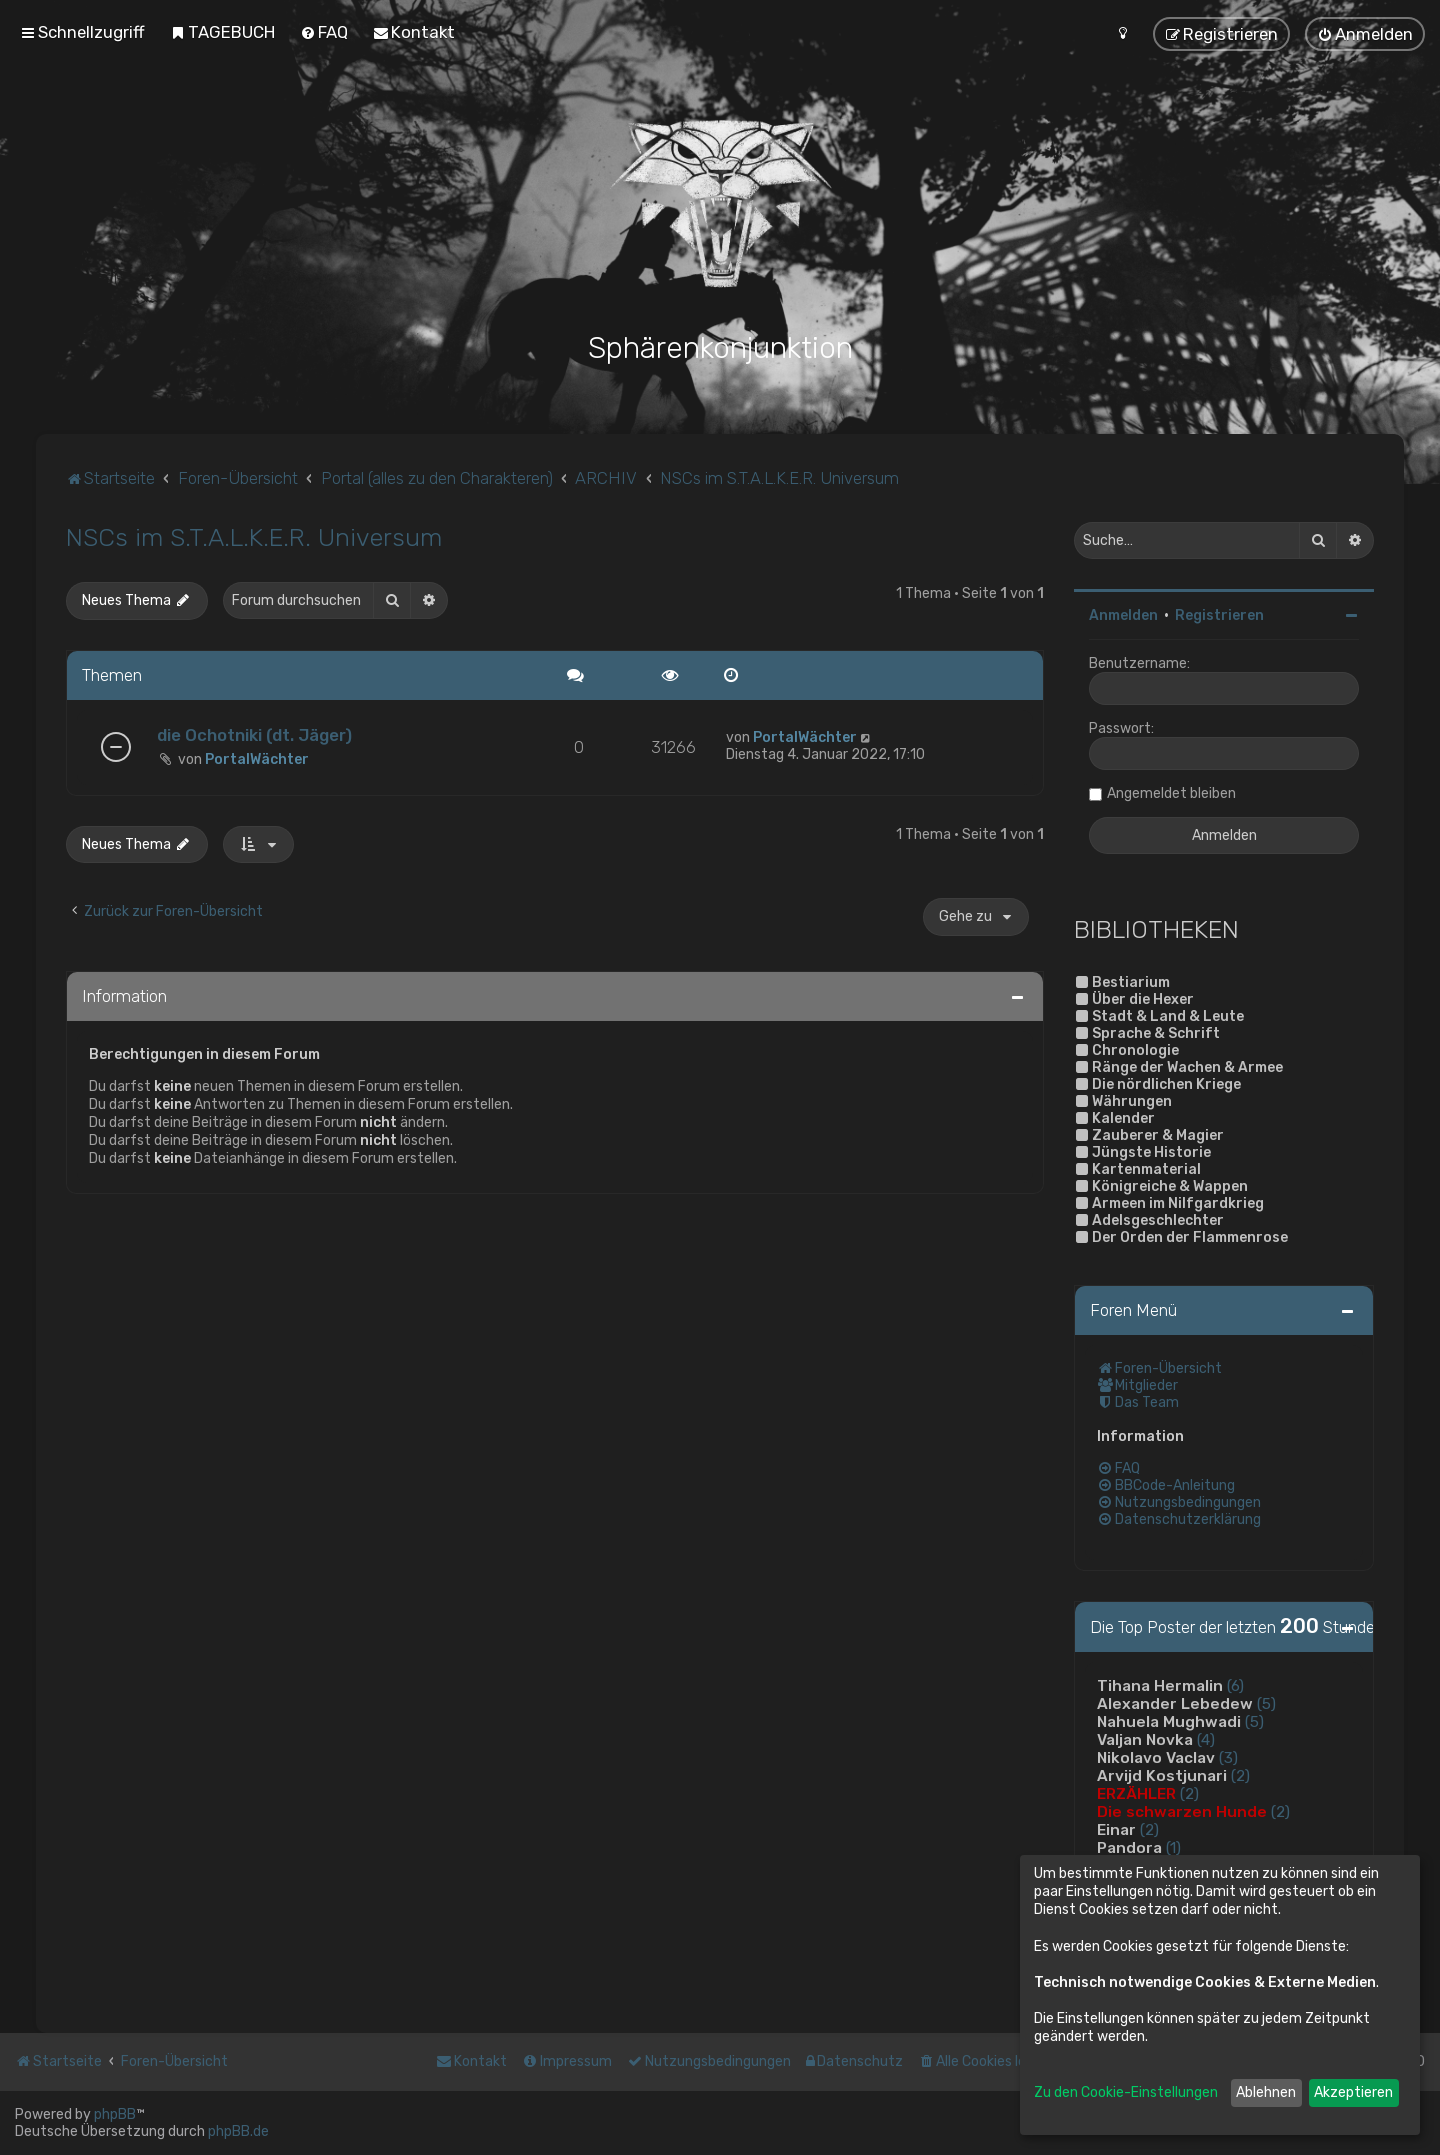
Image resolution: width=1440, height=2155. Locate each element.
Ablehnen (1266, 2092)
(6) (1235, 1686)
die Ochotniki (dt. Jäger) (254, 735)
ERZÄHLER (1136, 1794)
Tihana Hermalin (1160, 1686)
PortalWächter (257, 759)
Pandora (1129, 1848)
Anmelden (1123, 615)
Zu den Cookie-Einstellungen (1126, 2092)
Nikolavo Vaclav (1156, 1758)
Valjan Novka (1145, 1740)
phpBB (115, 2114)
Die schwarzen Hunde (1182, 1812)
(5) (1266, 1704)
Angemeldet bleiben (1171, 793)
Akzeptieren (1353, 2092)
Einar (1116, 1830)
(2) (1240, 1776)
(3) (1228, 1758)
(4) (1206, 1740)
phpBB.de (238, 2131)
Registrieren (1219, 615)
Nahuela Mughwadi (1169, 1722)
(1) (1173, 1848)
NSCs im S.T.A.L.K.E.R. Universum (254, 537)
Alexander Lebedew (1175, 1704)
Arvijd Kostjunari (1162, 1776)
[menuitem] (222, 32)
